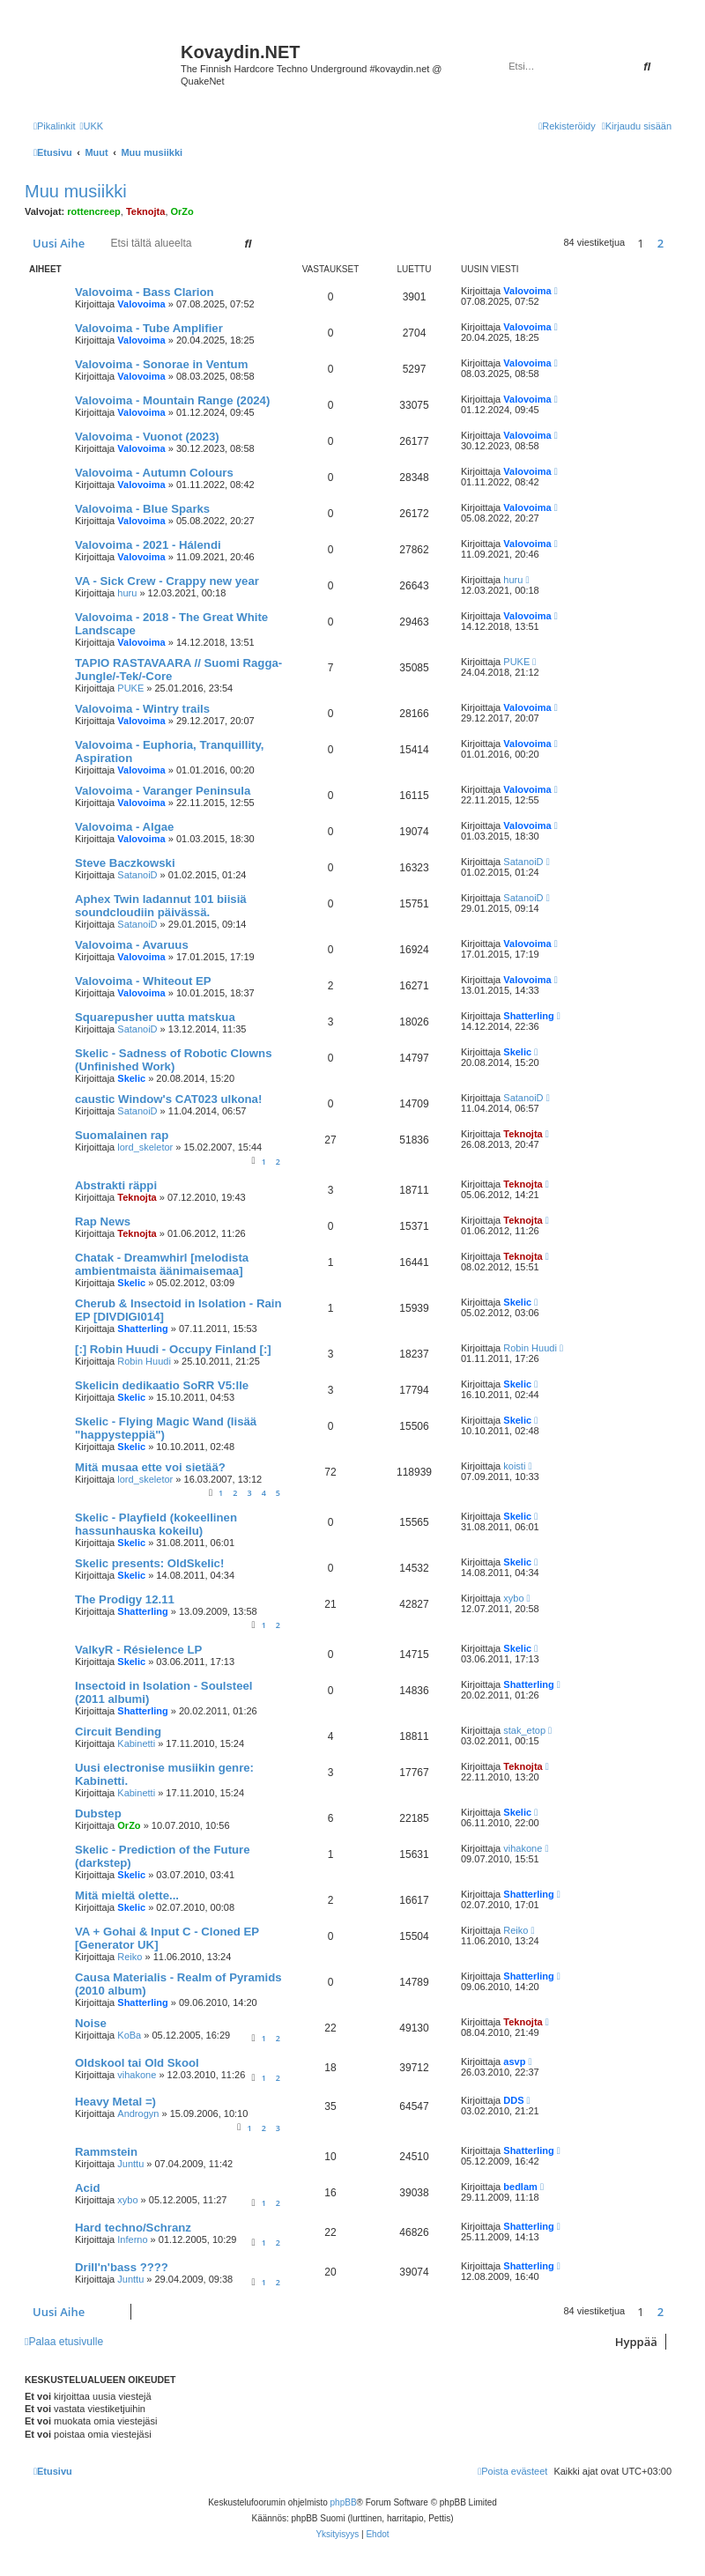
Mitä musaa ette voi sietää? (150, 1467)
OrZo (182, 211)
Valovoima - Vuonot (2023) (147, 436)
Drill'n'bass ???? (121, 2267)
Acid (87, 2188)
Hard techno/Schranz (133, 2227)
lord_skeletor (145, 1147)
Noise (91, 2023)
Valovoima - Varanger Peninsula (162, 790)
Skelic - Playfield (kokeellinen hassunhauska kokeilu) (156, 1524)
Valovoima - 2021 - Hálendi (148, 544)
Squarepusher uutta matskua (155, 1017)
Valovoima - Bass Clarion (144, 292)
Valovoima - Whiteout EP (143, 981)
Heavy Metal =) (115, 2101)
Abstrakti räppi (116, 1185)
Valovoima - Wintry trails (142, 708)
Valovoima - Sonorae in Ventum (161, 364)
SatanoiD (137, 875)
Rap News (102, 1221)
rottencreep (94, 211)
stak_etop (524, 1730)
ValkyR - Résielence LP (138, 1649)
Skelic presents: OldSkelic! (149, 1563)
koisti (514, 1466)
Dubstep (98, 1813)
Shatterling (528, 1015)
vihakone (522, 1848)
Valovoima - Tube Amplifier (149, 328)
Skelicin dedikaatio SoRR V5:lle (162, 1385)
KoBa (129, 2035)
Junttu (130, 2163)
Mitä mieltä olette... (127, 1895)
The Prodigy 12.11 (124, 1599)
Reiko (129, 1956)
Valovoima (141, 304)
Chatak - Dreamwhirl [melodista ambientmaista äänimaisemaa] (162, 1264)
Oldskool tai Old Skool (137, 2062)
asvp (514, 2061)
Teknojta (145, 211)
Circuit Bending (118, 1731)
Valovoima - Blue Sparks (142, 508)
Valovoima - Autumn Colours (154, 472)
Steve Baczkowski (125, 863)
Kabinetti (136, 1743)
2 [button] (660, 243)
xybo (513, 1598)
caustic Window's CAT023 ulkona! (168, 1099)
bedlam (520, 2186)
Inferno (132, 2239)
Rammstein (106, 2151)
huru (127, 593)
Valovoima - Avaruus (132, 944)
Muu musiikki (76, 191)
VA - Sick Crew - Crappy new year (167, 581)
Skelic (131, 1078)
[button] (676, 243)
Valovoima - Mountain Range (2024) (172, 400)
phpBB (343, 2502)
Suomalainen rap (121, 1135)
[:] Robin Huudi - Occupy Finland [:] (173, 1349)
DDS (513, 2100)
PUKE (130, 688)
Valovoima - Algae (124, 826)
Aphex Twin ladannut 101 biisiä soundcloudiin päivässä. (161, 905)
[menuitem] (91, 126)
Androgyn (138, 2113)
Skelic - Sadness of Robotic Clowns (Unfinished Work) (173, 1060)
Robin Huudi (144, 1361)
